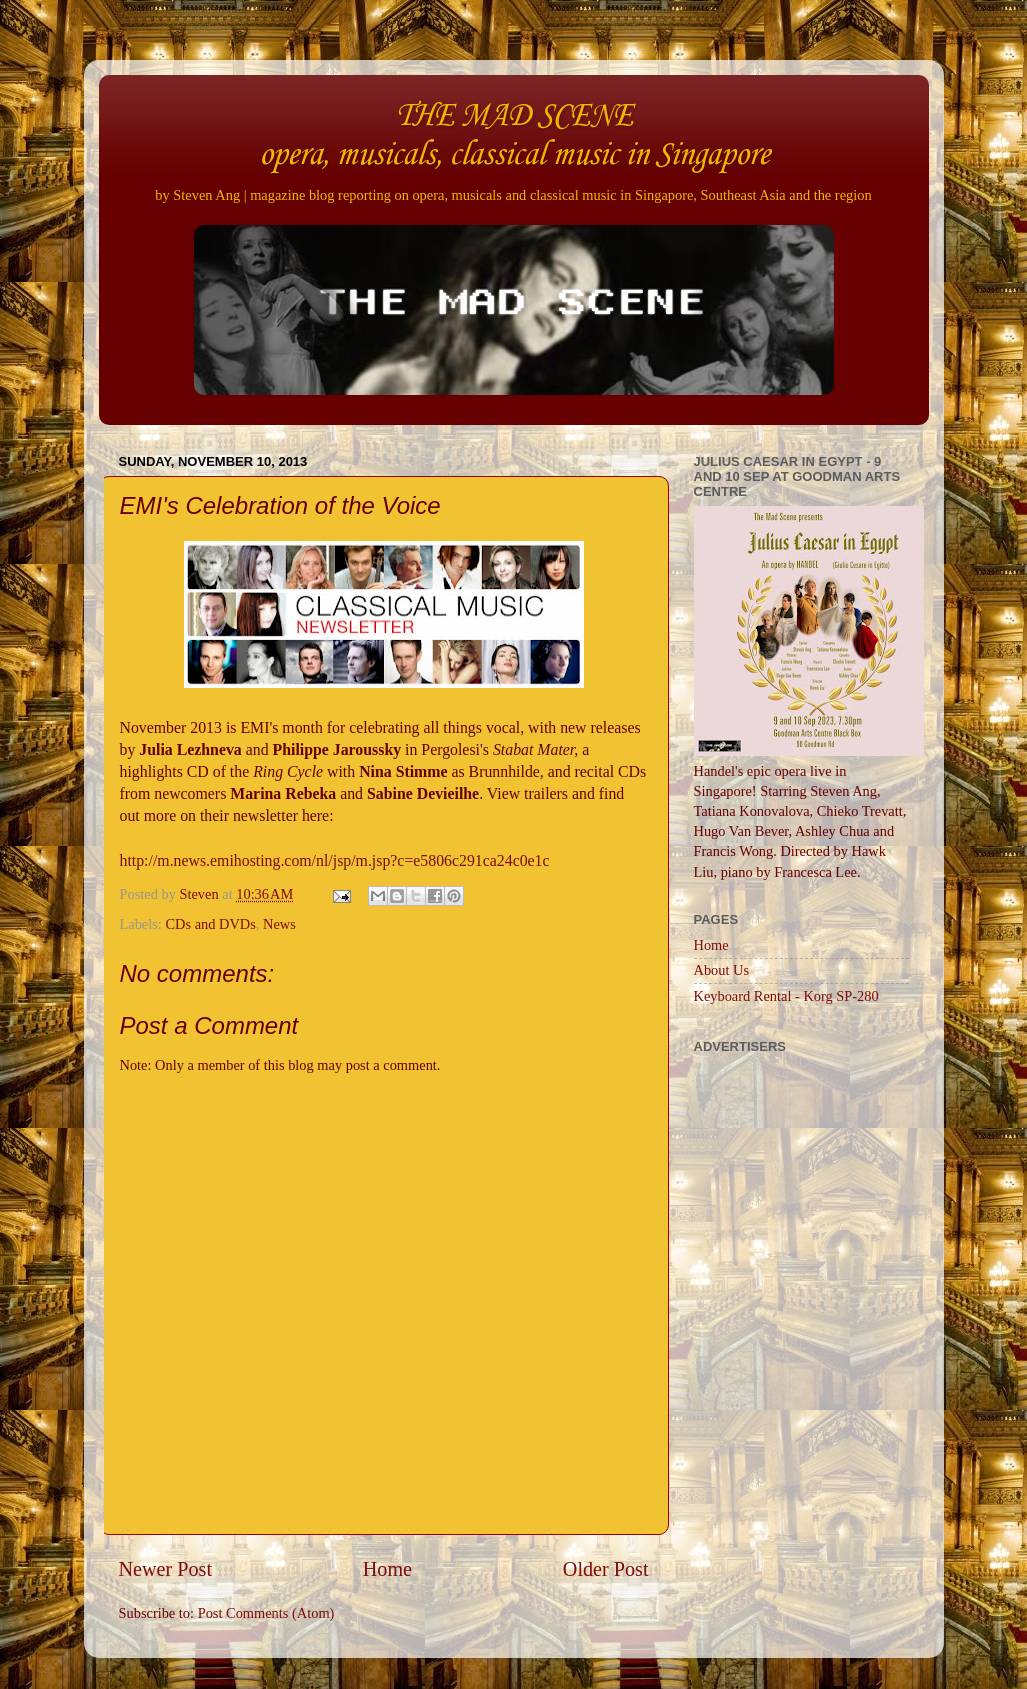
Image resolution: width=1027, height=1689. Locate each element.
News (279, 924)
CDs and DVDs (210, 924)
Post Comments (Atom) (266, 1613)
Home (387, 1569)
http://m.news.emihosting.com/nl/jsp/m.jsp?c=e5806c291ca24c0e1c (335, 860)
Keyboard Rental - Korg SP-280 (786, 996)
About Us (722, 970)
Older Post (606, 1569)
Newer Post (166, 1569)
